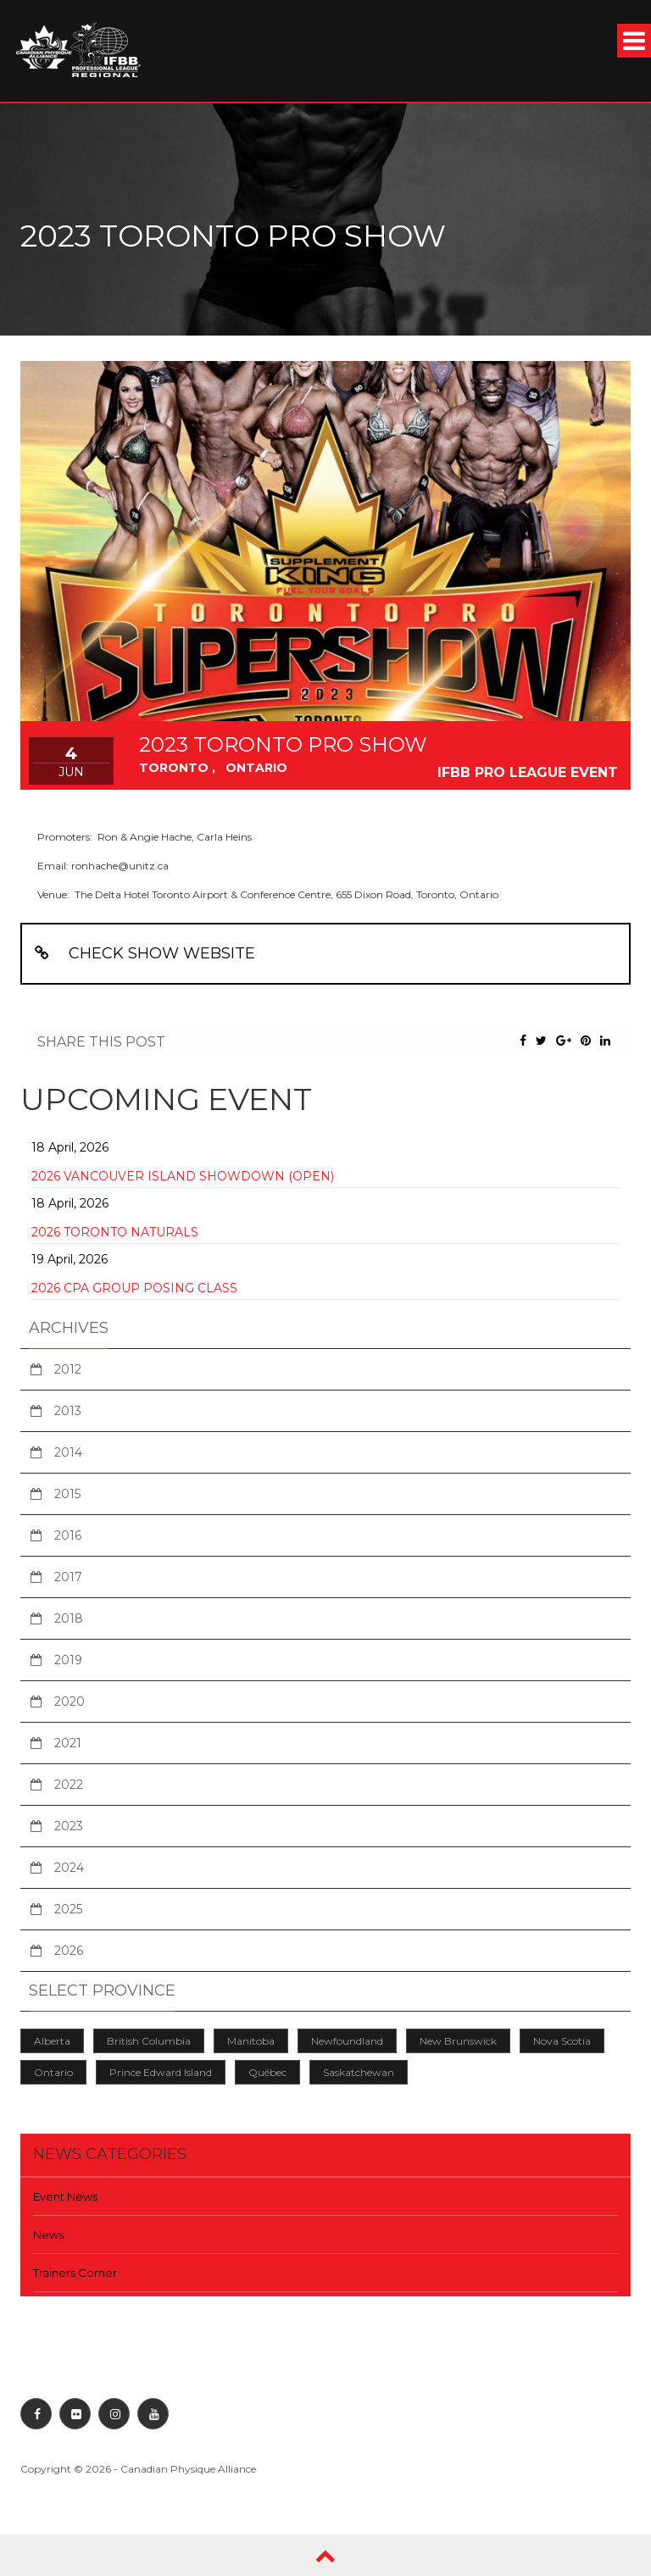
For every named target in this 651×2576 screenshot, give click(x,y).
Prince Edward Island (160, 2072)
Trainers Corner (75, 2272)
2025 (68, 1909)
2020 (69, 1701)
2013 (67, 1410)
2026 (68, 1950)
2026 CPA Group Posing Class (134, 1288)
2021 (67, 1743)
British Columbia (149, 2041)
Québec (267, 2072)
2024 (69, 1867)
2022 (68, 1784)
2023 (68, 1826)
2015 (67, 1494)
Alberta (52, 2041)
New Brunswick (458, 2041)
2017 (68, 1577)
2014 (68, 1452)
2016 (67, 1535)
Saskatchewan (358, 2072)
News (48, 2234)
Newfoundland (347, 2041)
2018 (68, 1618)
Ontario (53, 2072)
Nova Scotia (562, 2041)
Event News (65, 2196)
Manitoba (251, 2041)
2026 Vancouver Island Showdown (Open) (182, 1176)
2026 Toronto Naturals (114, 1232)
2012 (67, 1369)
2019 (68, 1660)
